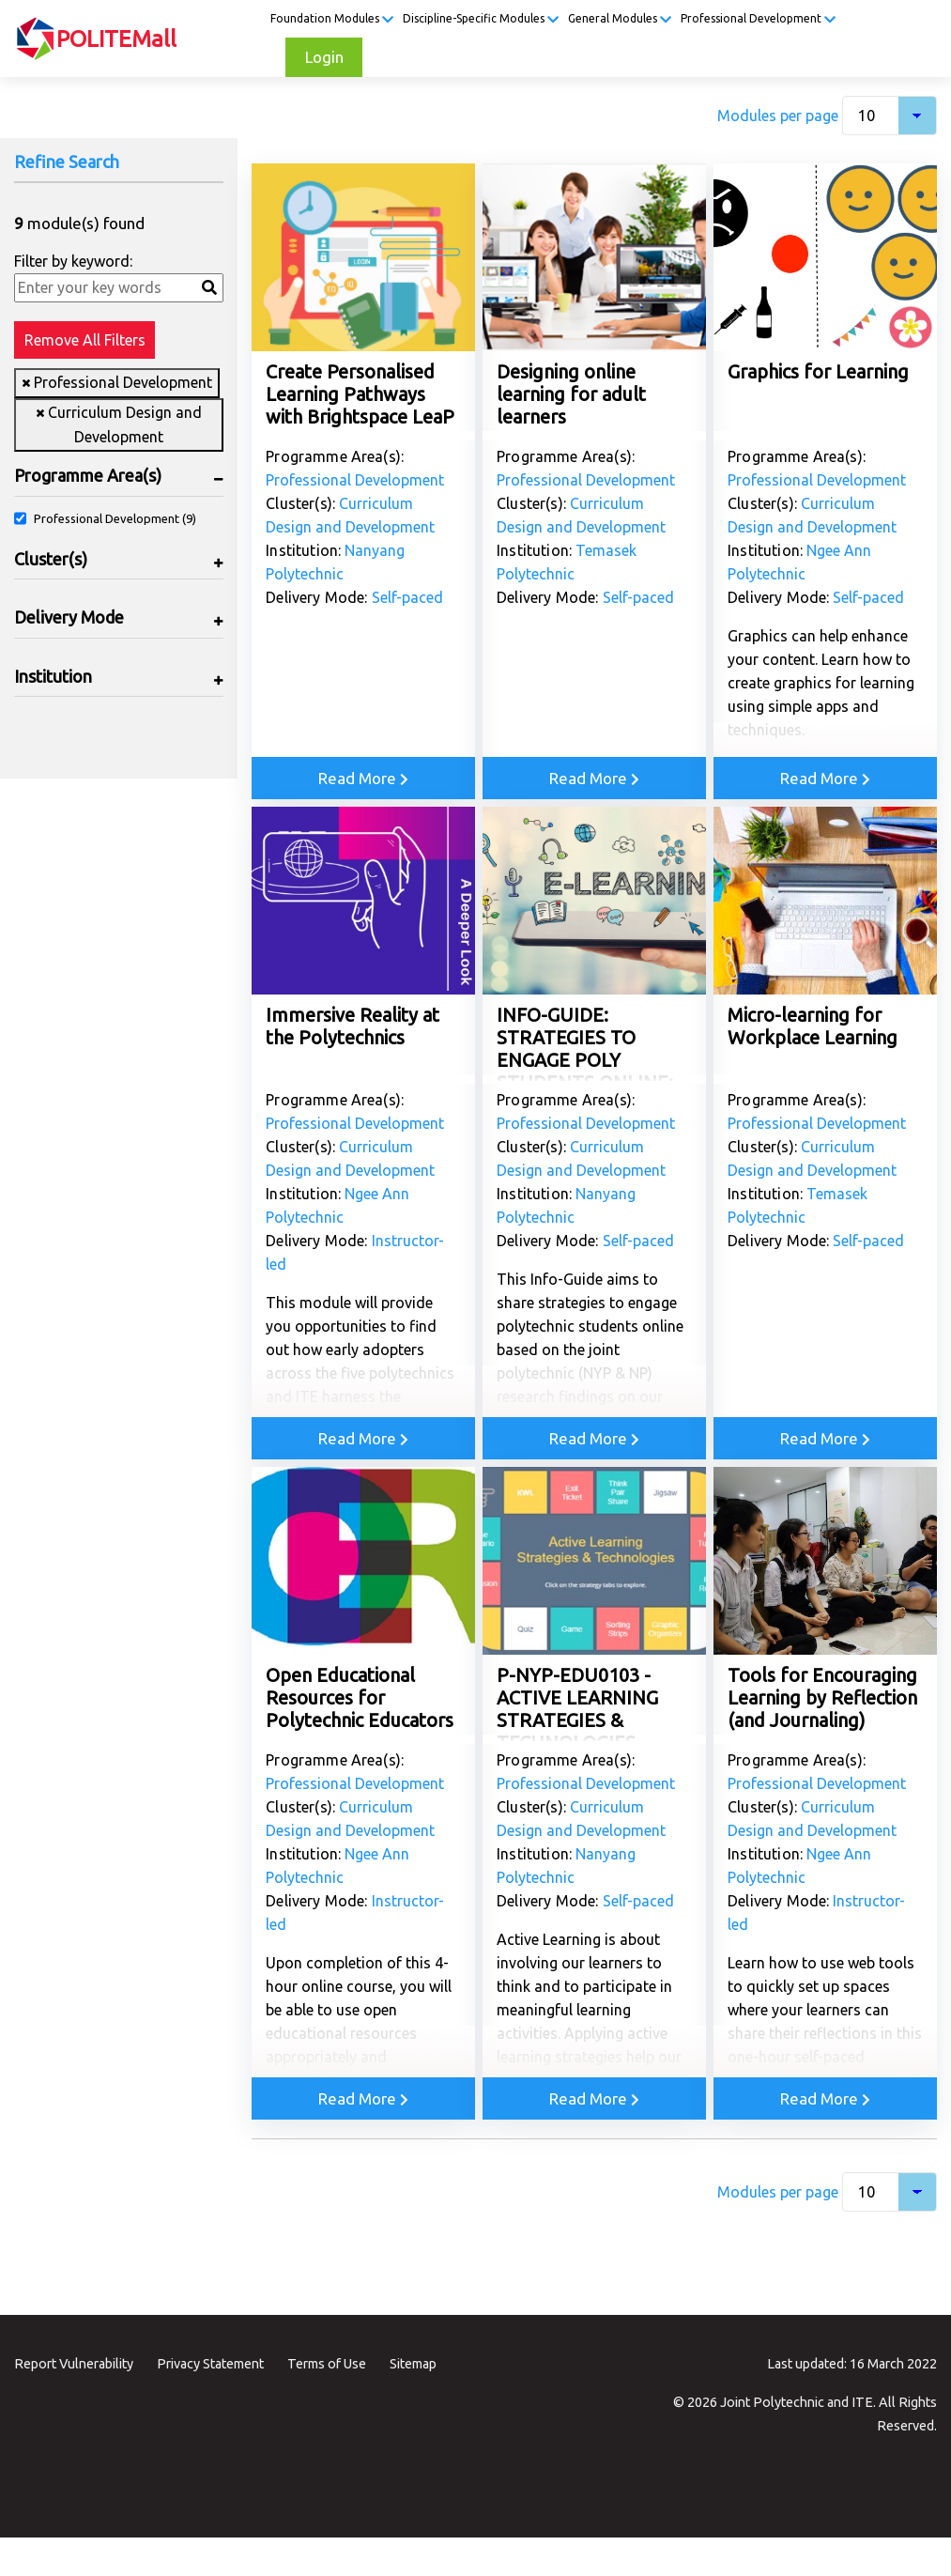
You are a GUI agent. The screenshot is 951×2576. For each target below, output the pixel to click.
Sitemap (413, 2363)
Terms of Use (326, 2363)
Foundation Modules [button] (331, 19)
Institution (53, 676)
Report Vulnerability (73, 2363)
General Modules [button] (619, 19)
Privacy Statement (210, 2363)
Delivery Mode (69, 617)
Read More (363, 778)
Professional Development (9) (115, 518)
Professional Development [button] (758, 19)
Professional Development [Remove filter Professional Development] (121, 382)
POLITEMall (116, 39)
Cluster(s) (50, 558)
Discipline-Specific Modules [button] (481, 19)
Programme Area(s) (87, 475)
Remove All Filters (85, 340)
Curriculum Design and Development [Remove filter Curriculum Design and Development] (123, 424)
